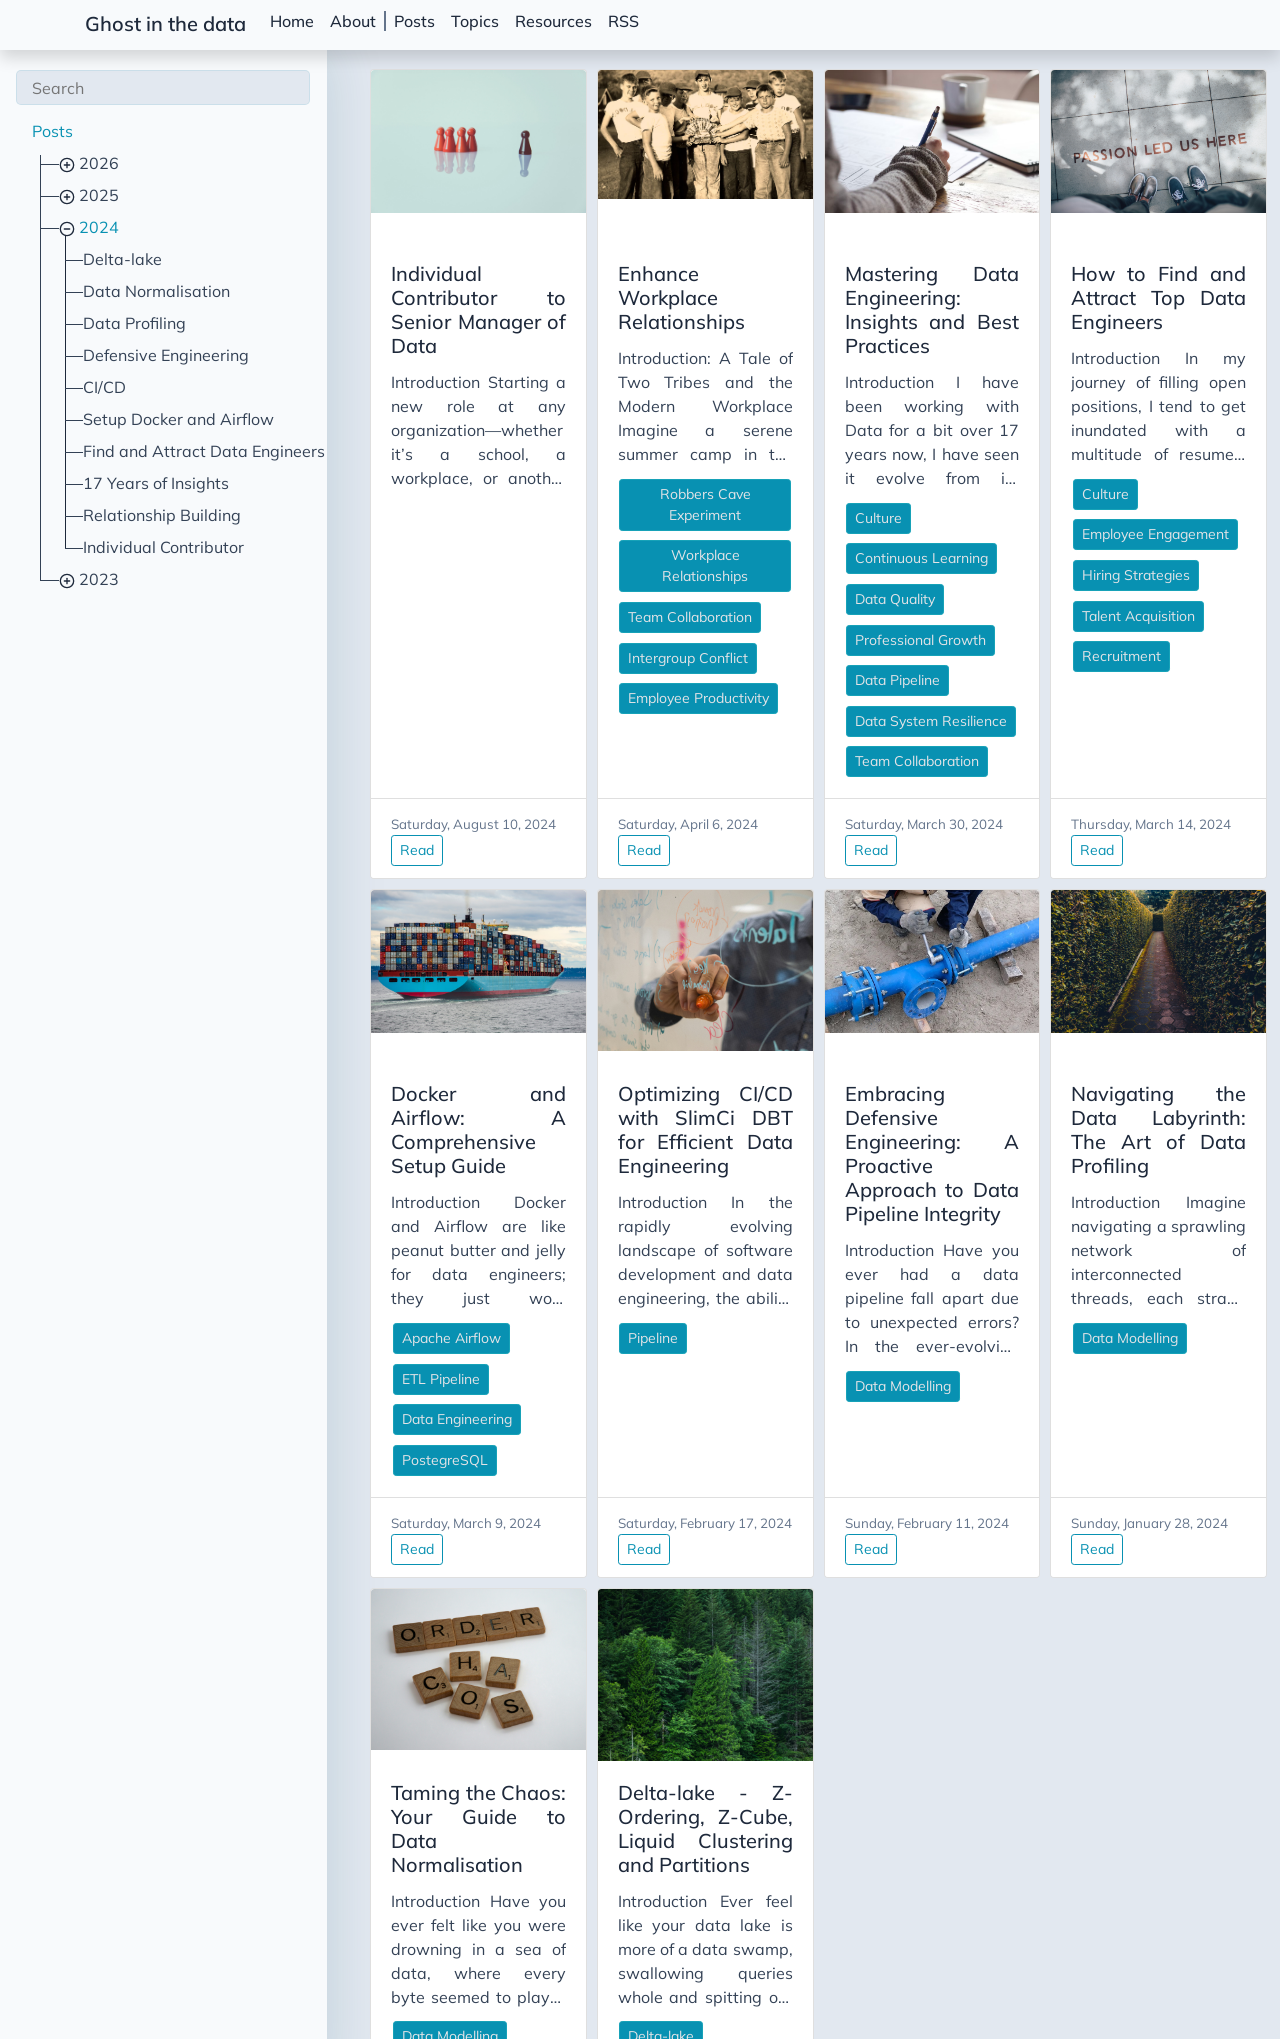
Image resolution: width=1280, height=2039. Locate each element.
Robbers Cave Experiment (588, 470)
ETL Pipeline (276, 1307)
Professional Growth (838, 616)
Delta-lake (122, 259)
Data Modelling (821, 1290)
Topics (475, 21)
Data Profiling (134, 323)
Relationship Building (162, 515)
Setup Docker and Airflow (178, 419)
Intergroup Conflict (565, 592)
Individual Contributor (163, 547)
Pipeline (530, 1290)
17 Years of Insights (156, 483)
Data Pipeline (815, 656)
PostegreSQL (280, 1388)
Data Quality (813, 575)
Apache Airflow (286, 1266)
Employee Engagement (1114, 534)
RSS (623, 21)
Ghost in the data (165, 23)
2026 (97, 163)
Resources (553, 21)
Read (252, 802)
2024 (97, 227)
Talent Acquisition (1097, 616)
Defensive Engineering (166, 355)
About (353, 21)
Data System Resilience (849, 697)
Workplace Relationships (584, 510)
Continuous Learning (839, 534)
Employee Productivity (575, 632)
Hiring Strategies (1095, 575)
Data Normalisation (156, 291)
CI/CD (104, 387)
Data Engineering (292, 1347)
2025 (97, 195)
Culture (796, 494)
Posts (414, 21)
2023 (97, 579)
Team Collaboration (567, 551)
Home (292, 21)
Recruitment (1080, 656)
